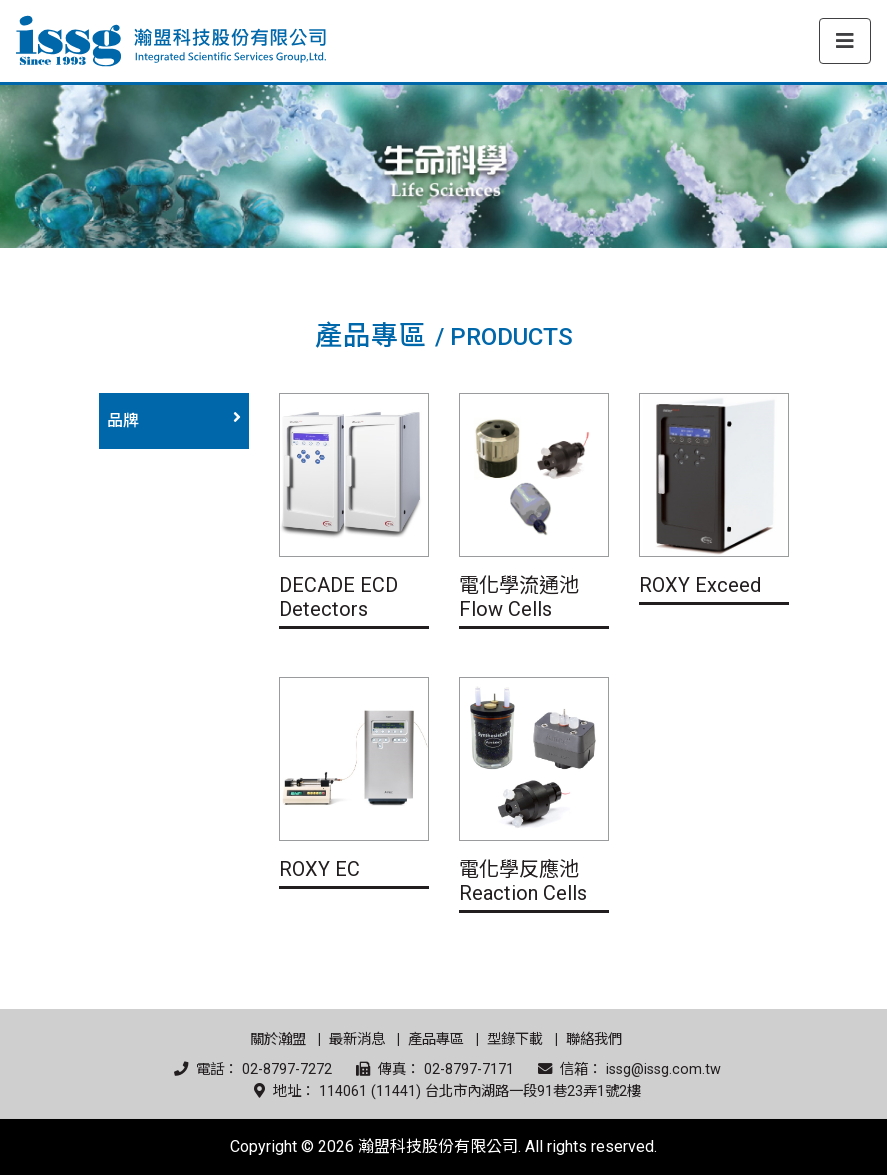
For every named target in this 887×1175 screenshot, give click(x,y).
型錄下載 (515, 1039)
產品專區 (436, 1039)
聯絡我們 (594, 1039)
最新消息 (357, 1039)
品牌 (123, 420)
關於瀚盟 (278, 1039)
